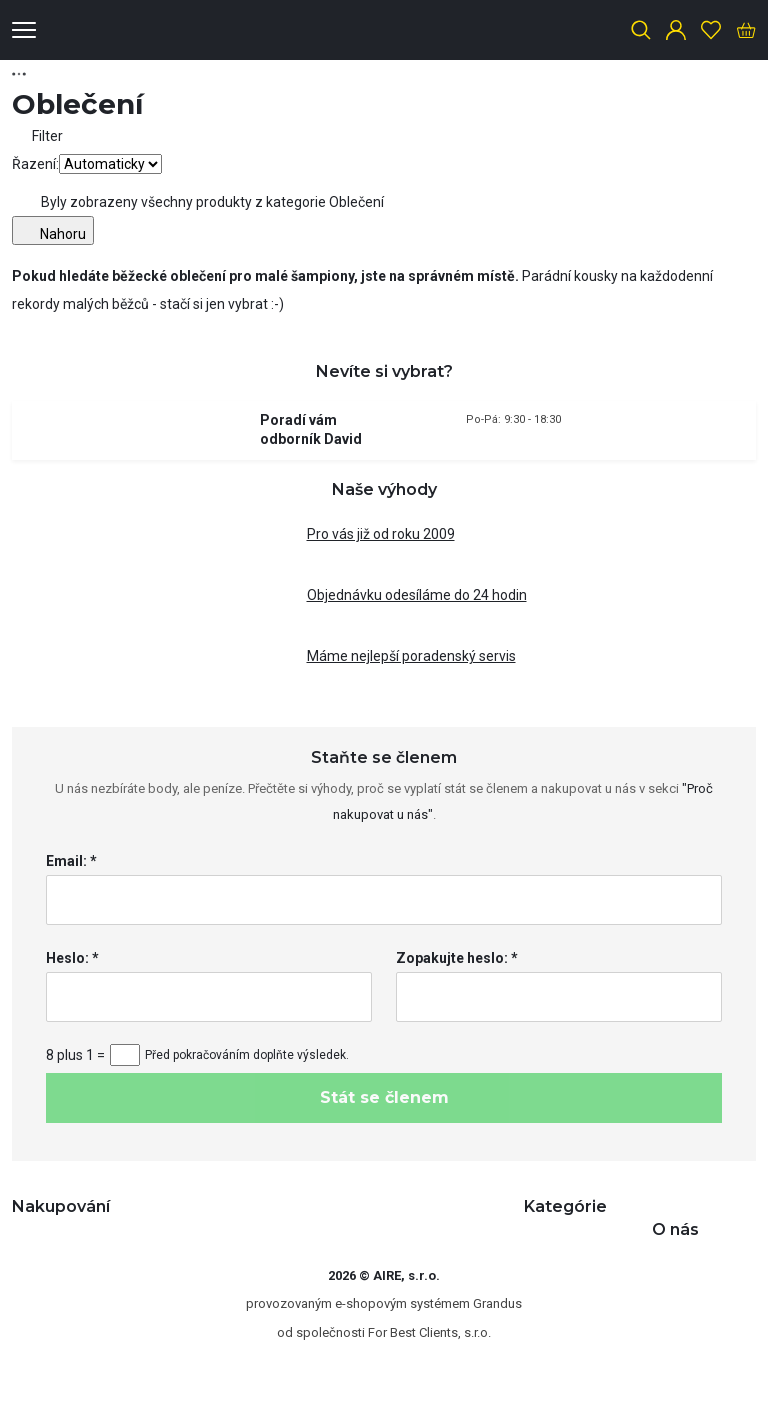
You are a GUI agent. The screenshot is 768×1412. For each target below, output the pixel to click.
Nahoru (53, 230)
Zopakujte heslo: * (457, 958)
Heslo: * (72, 958)
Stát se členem (384, 1097)
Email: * (71, 861)
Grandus (497, 1303)
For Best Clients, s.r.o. (429, 1332)
